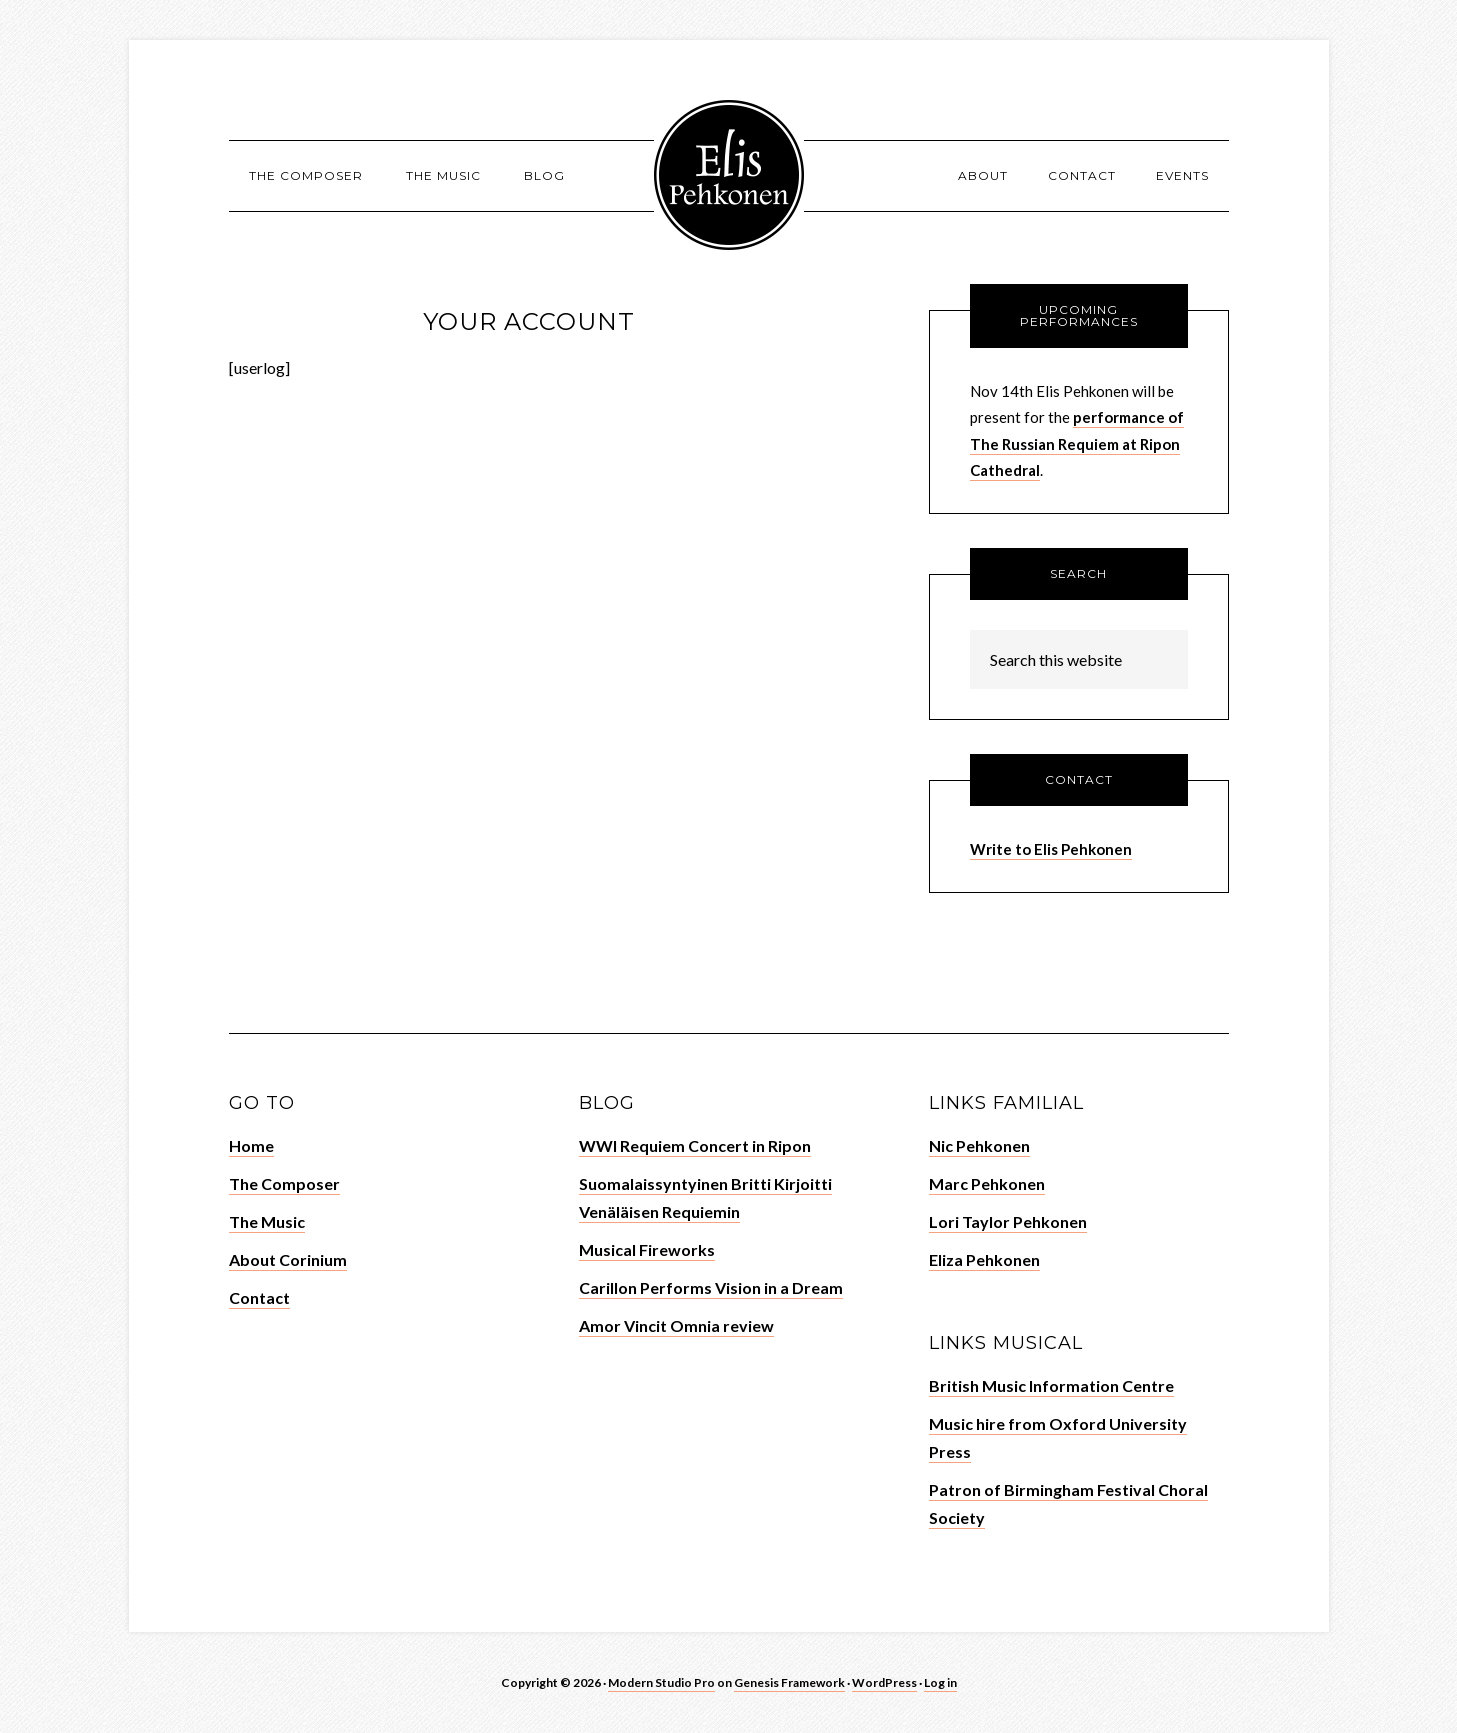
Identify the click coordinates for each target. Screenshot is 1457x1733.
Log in (940, 1682)
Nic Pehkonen (979, 1145)
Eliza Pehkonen (984, 1259)
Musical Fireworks (647, 1249)
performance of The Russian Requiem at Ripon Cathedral (1077, 443)
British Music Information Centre (1051, 1385)
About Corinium (288, 1259)
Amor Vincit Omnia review (676, 1325)
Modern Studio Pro (661, 1682)
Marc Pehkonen (987, 1183)
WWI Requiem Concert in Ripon (695, 1145)
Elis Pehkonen (729, 175)
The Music (267, 1221)
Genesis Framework (789, 1682)
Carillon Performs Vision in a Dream (711, 1287)
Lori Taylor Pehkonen (1008, 1221)
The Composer (284, 1183)
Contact (259, 1297)
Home (251, 1145)
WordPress (884, 1682)
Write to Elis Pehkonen (1051, 849)
